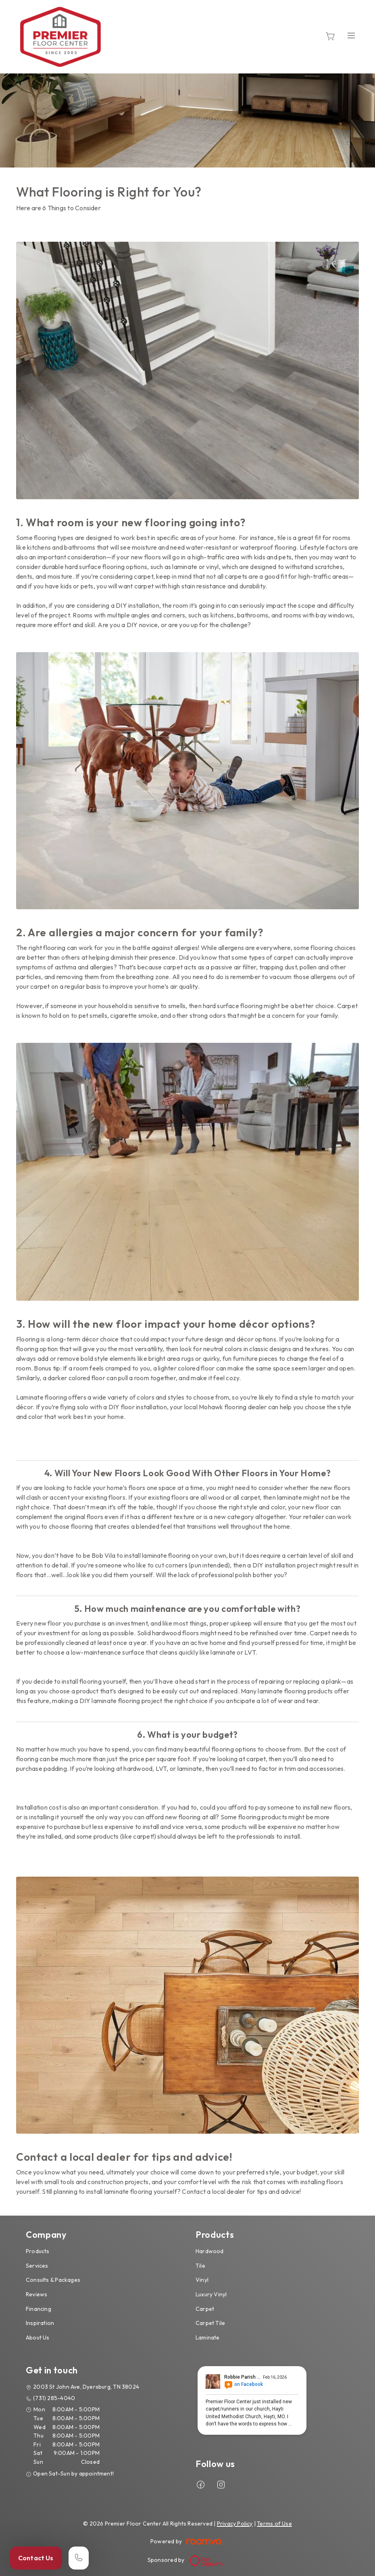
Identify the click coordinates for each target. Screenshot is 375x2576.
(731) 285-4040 (54, 2398)
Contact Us (36, 2558)
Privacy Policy (235, 2523)
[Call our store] (79, 2558)
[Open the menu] (351, 35)
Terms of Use (274, 2523)
